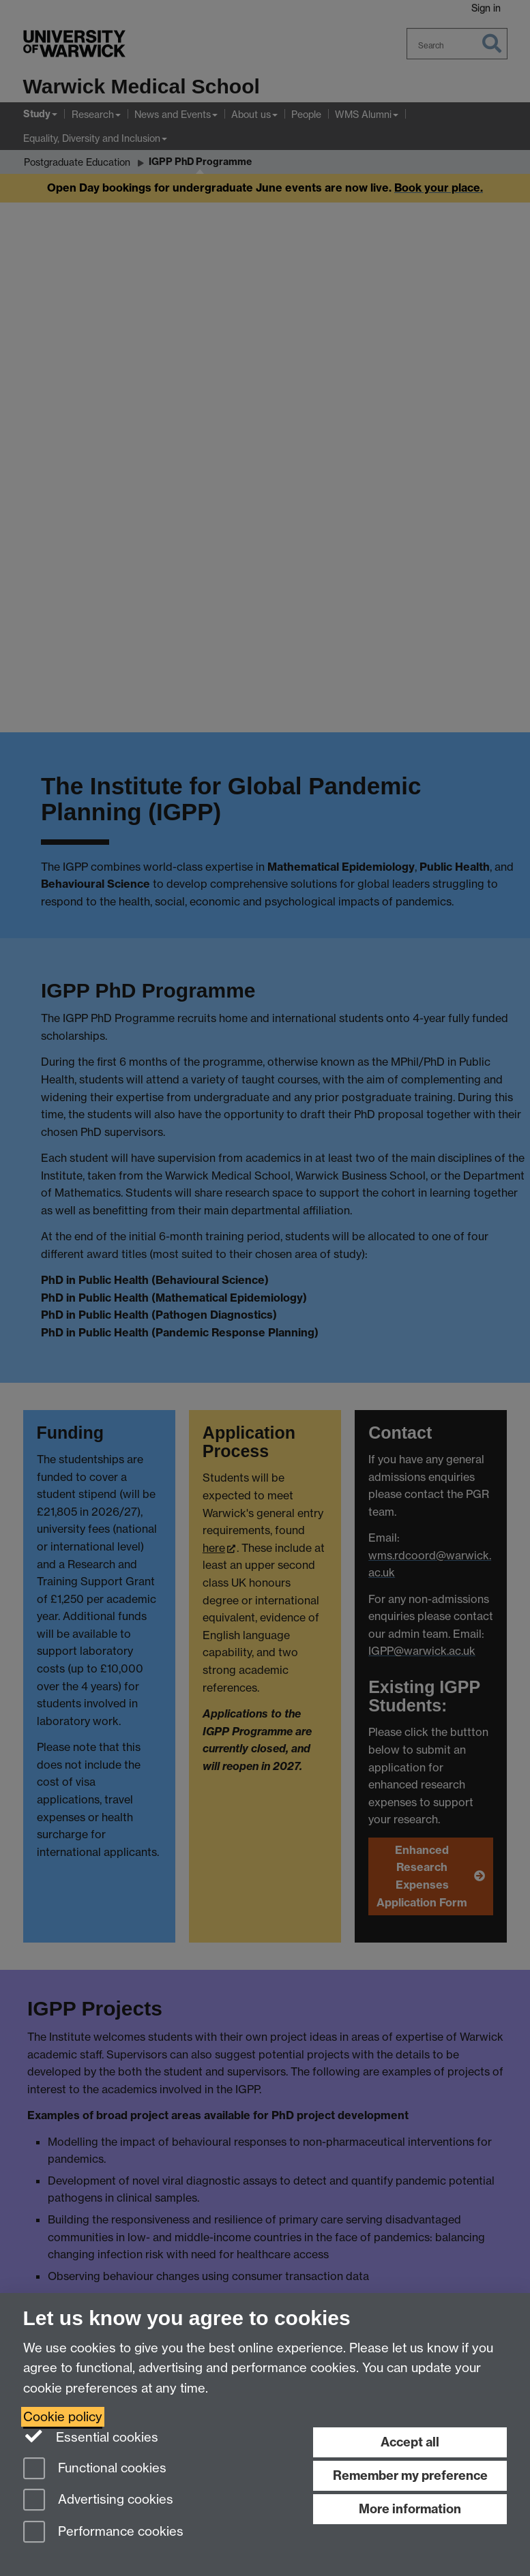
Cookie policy (62, 2417)
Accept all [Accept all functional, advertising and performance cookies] (410, 2442)
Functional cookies (94, 2469)
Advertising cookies (98, 2500)
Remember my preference (410, 2475)
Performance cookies (103, 2532)
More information (410, 2509)
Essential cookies (91, 2436)
